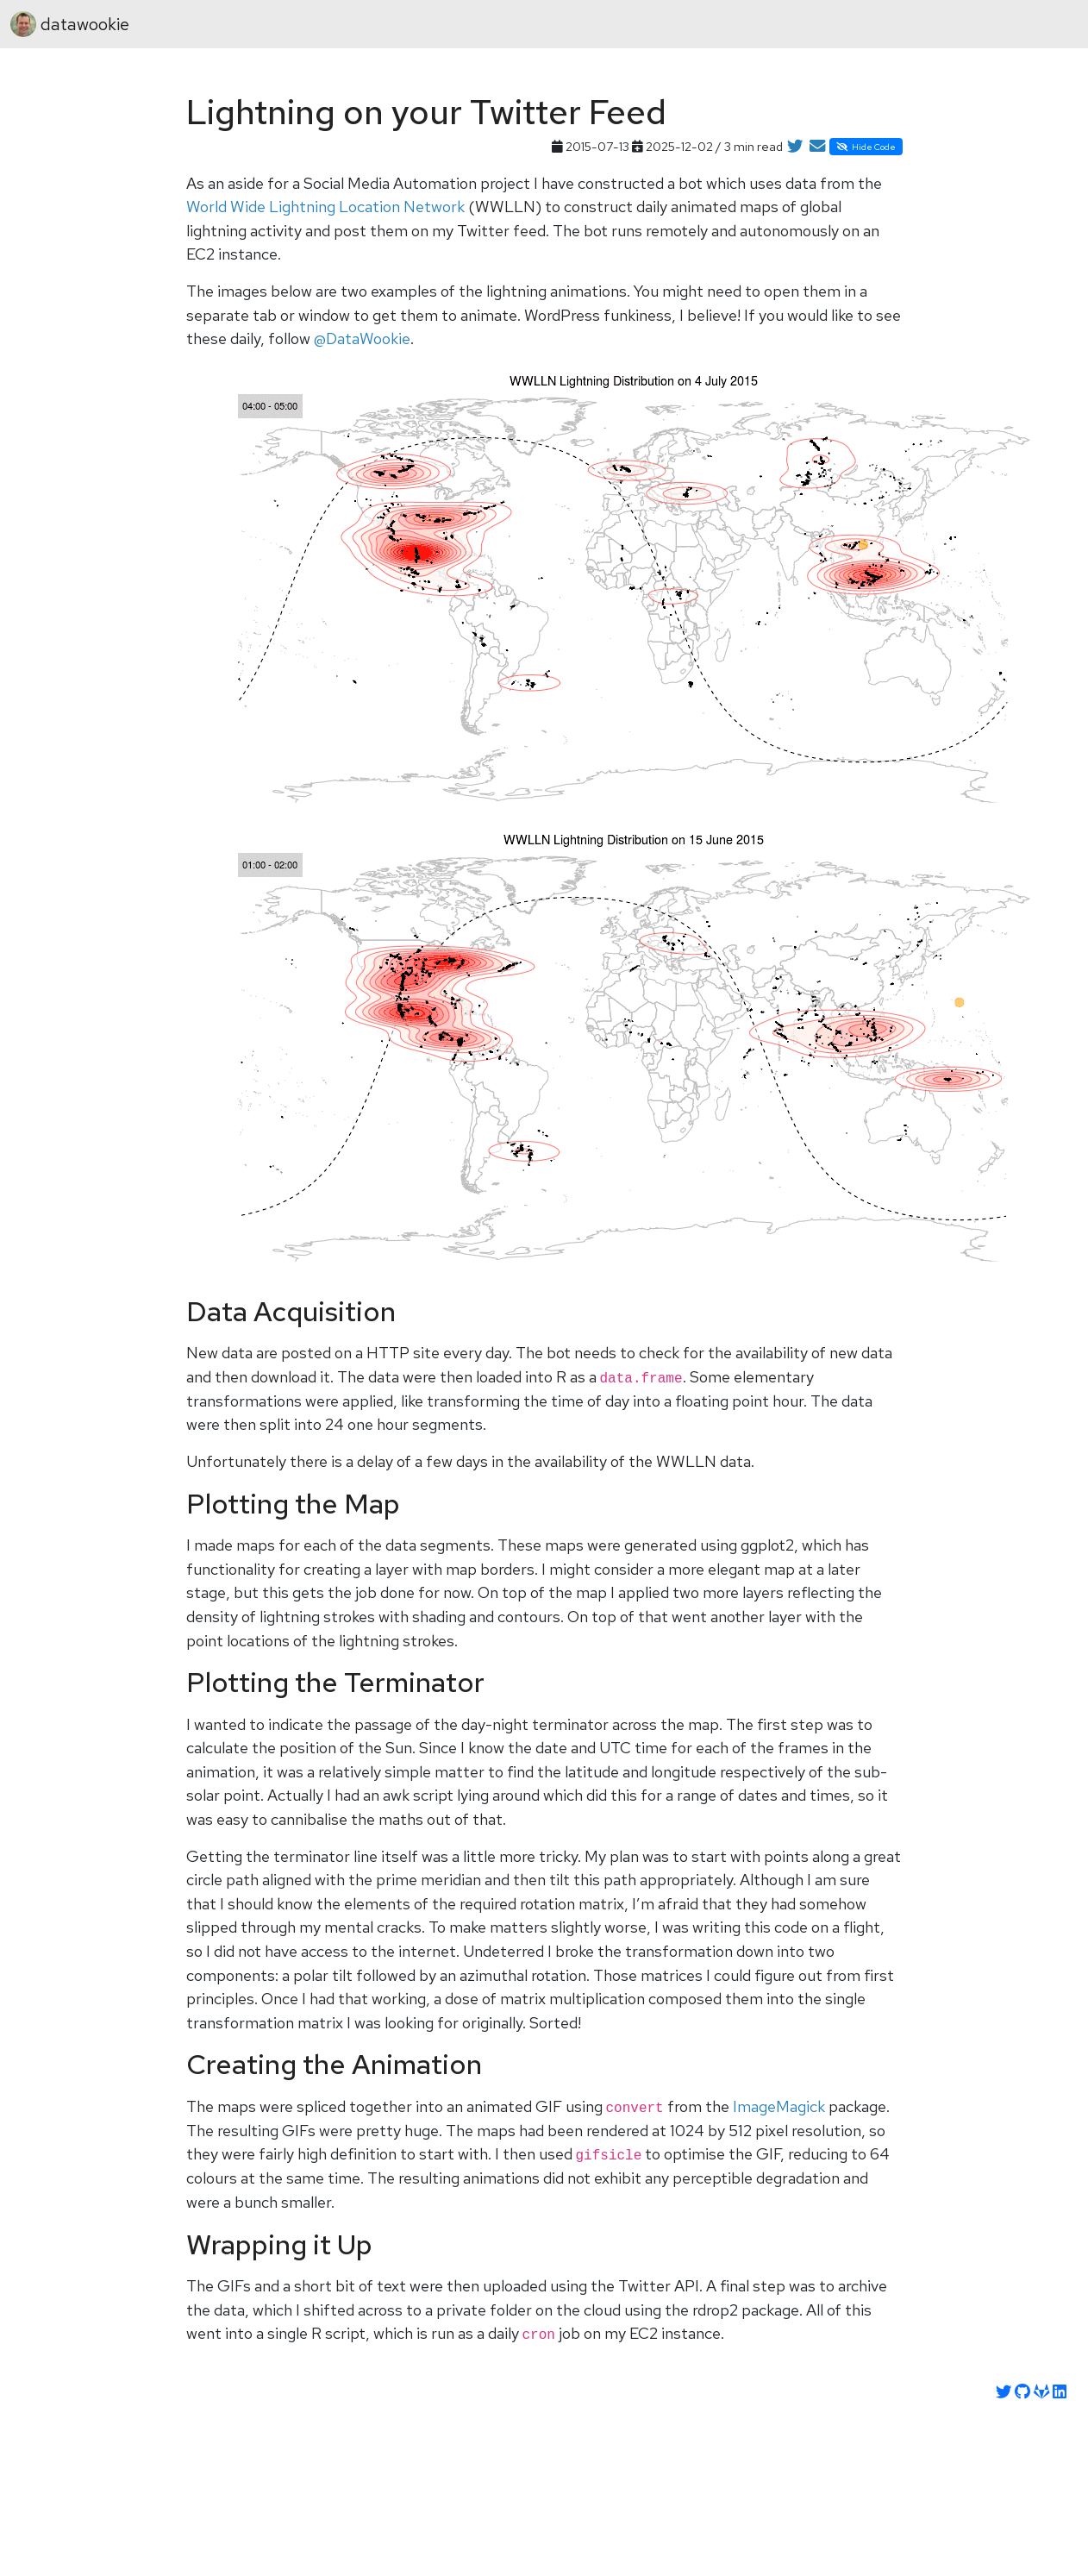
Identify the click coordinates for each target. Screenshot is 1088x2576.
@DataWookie (362, 338)
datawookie (69, 24)
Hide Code (866, 147)
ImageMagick (779, 2105)
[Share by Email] (817, 147)
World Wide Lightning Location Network (325, 206)
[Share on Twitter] (795, 147)
